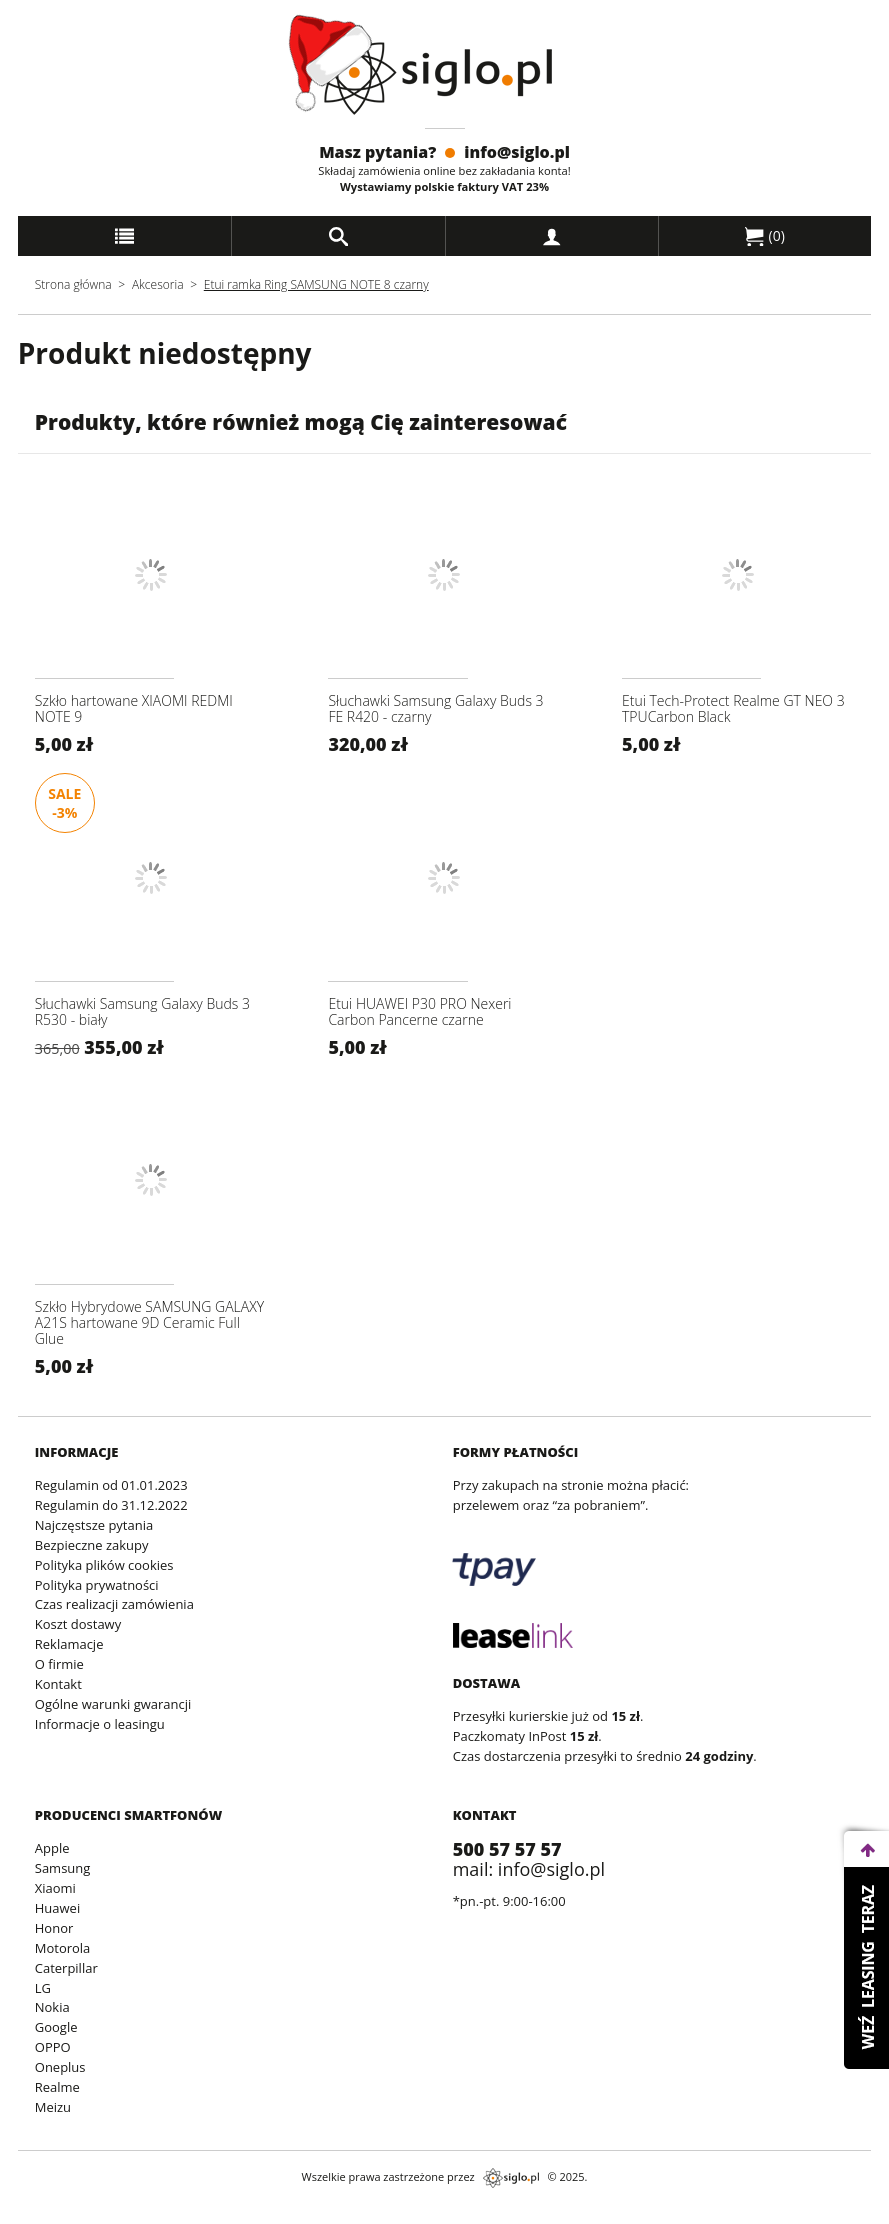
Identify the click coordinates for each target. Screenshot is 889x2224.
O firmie (59, 1664)
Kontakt (58, 1684)
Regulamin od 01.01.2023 (111, 1485)
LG (43, 1988)
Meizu (53, 2107)
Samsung (63, 1868)
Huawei (57, 1908)
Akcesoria (158, 284)
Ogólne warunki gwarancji (113, 1704)
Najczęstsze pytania (94, 1525)
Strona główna (73, 284)
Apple (52, 1848)
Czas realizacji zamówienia (114, 1604)
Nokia (52, 2007)
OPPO (53, 2047)
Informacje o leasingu (100, 1724)
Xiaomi (55, 1888)
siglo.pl (511, 2178)
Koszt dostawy (78, 1624)
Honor (54, 1928)
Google (56, 2027)
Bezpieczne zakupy (92, 1545)
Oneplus (60, 2067)
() (765, 236)
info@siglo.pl (517, 152)
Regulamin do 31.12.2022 (111, 1505)
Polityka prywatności (97, 1585)
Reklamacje (69, 1644)
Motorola (63, 1948)
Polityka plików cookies (104, 1565)
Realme (57, 2087)
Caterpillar (66, 1968)
